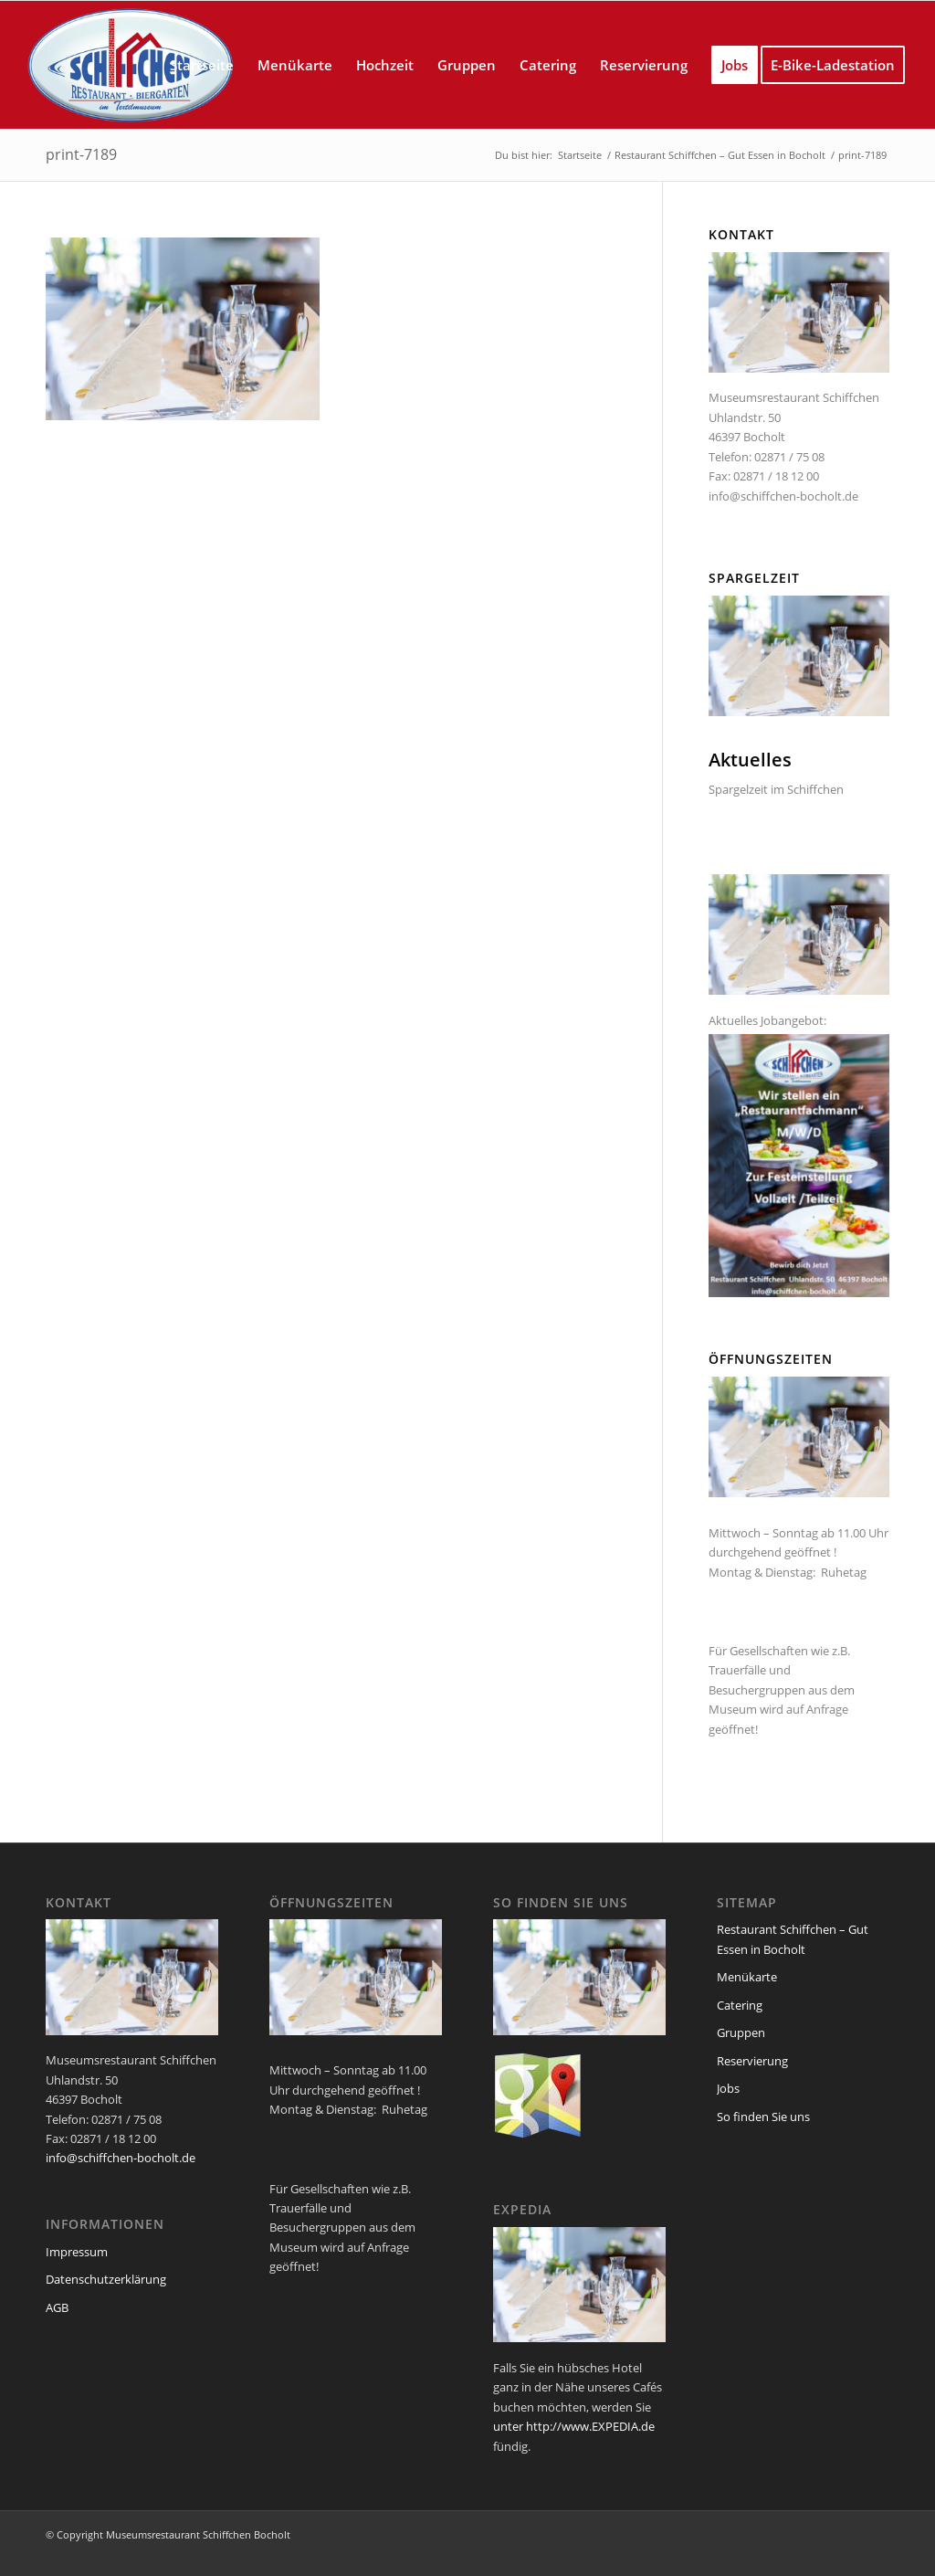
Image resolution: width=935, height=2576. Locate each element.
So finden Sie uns (763, 2116)
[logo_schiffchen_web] (131, 65)
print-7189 (81, 154)
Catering (739, 2005)
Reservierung (752, 2061)
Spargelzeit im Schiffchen (776, 789)
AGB (57, 2307)
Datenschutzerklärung (106, 2279)
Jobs (728, 2088)
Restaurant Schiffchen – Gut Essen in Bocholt (792, 1939)
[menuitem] (202, 65)
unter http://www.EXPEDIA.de (574, 2426)
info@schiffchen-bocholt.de (783, 496)
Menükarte (747, 1977)
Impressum (77, 2251)
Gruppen (741, 2032)
